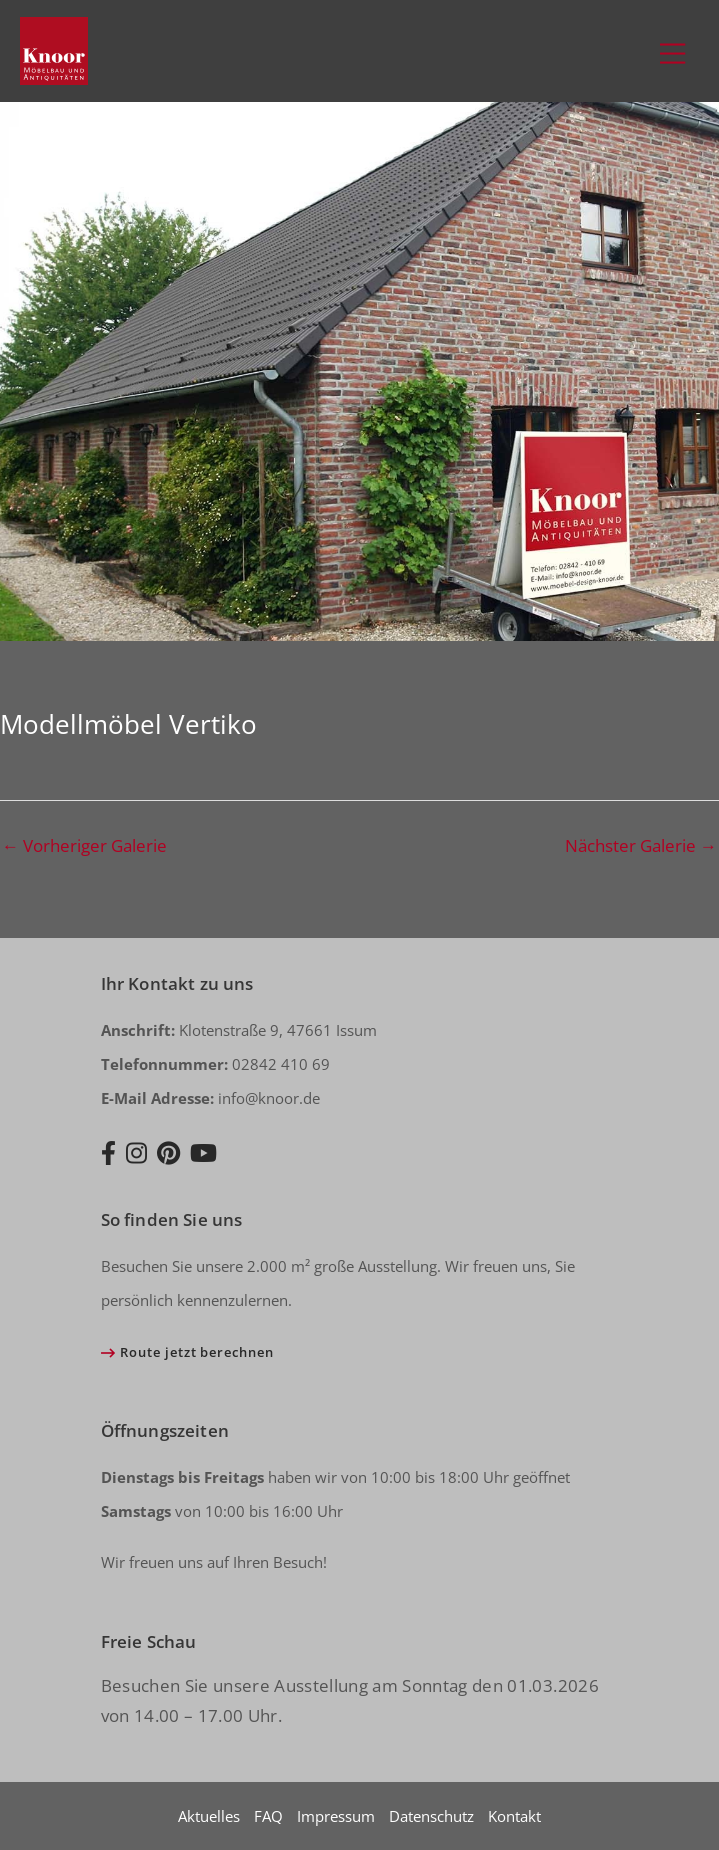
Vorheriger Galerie (84, 845)
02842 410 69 (215, 1064)
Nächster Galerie (641, 845)
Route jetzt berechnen (196, 1352)
